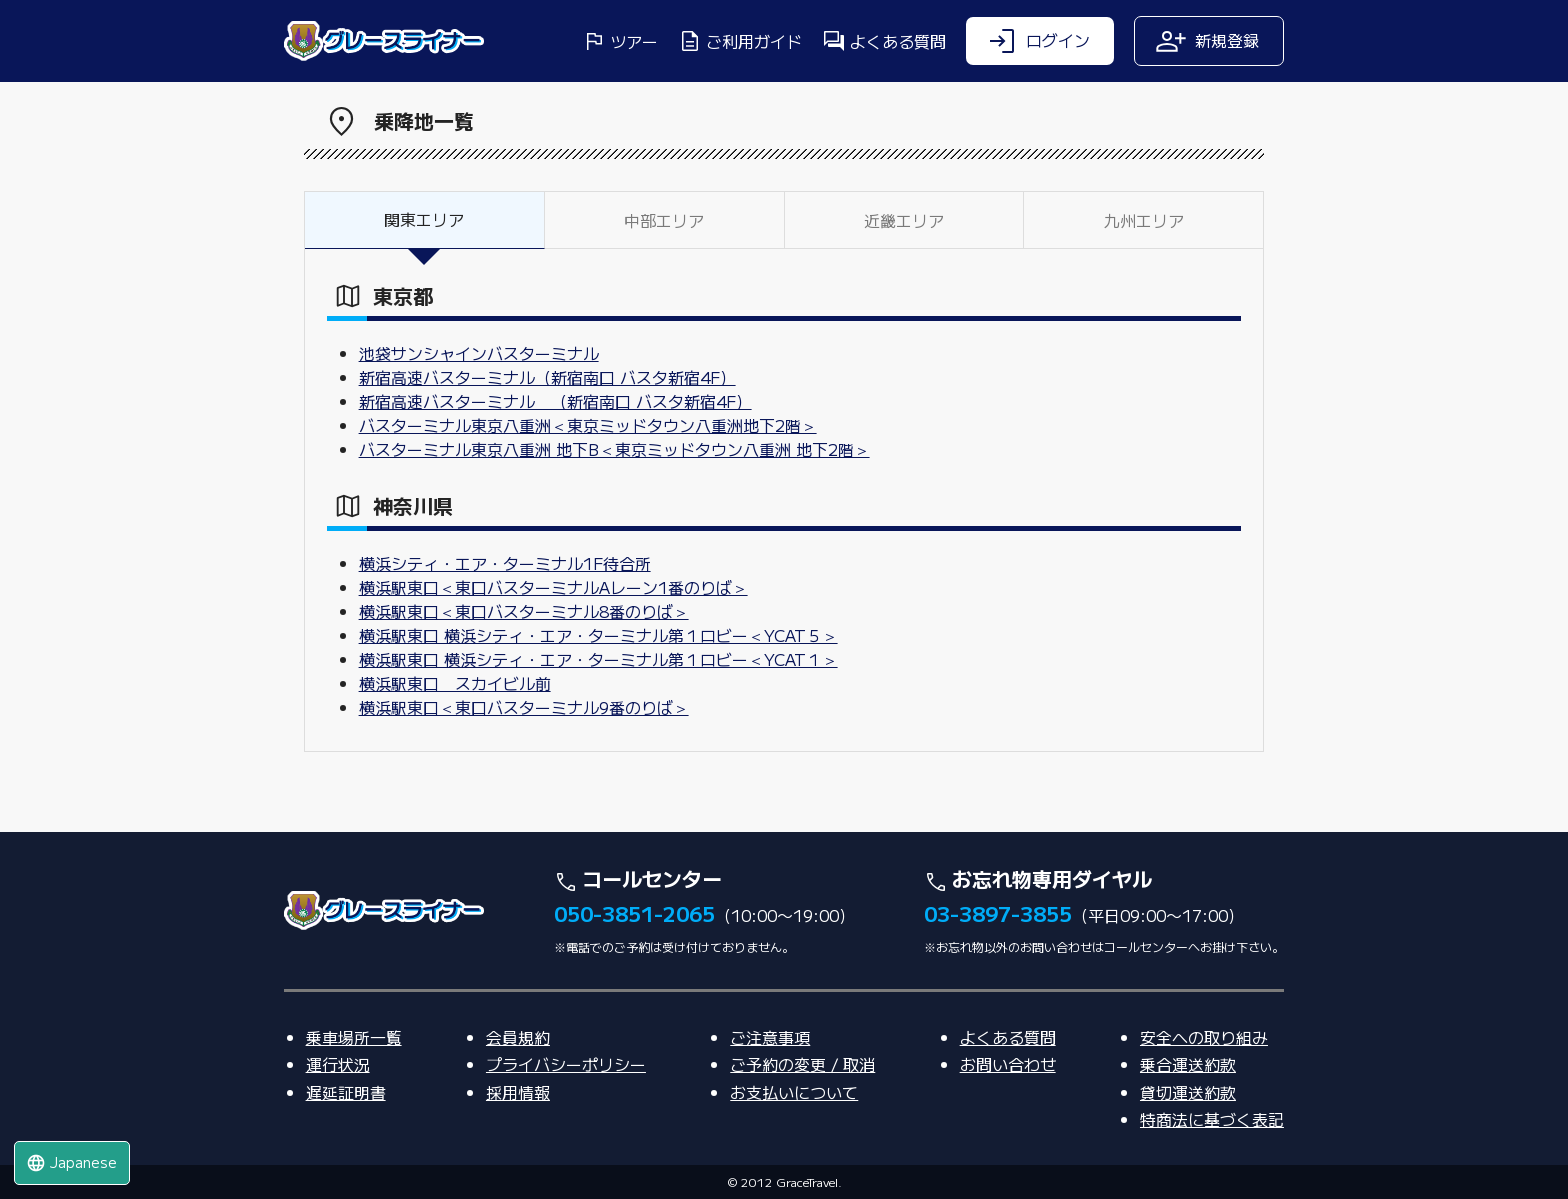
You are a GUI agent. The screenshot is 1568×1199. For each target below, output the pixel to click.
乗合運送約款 (1188, 1064)
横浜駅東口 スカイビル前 (455, 683)
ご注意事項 (770, 1037)
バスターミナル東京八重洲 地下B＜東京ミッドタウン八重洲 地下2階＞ (614, 449)
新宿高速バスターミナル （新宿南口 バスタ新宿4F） (555, 401)
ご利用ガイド (740, 41)
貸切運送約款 (1188, 1092)
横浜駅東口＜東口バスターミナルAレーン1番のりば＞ (553, 587)
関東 (424, 220)
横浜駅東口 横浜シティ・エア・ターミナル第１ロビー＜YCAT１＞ (598, 659)
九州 (1144, 220)
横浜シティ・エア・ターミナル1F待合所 (505, 563)
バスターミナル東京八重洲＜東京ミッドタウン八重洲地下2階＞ (588, 425)
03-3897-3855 (998, 913)
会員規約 (518, 1037)
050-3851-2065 (634, 913)
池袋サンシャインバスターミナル (479, 353)
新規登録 (1207, 41)
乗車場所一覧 (354, 1037)
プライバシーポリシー (566, 1064)
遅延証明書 (346, 1092)
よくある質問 (884, 41)
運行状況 (338, 1064)
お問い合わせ (1008, 1064)
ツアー (620, 41)
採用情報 (518, 1092)
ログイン (1038, 41)
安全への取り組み (1204, 1037)
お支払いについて (794, 1092)
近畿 (904, 220)
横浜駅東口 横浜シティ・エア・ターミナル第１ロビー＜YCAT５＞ (598, 635)
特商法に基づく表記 (1212, 1119)
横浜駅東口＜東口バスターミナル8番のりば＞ (524, 611)
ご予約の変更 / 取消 (802, 1064)
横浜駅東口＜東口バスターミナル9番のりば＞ (524, 707)
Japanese (71, 1162)
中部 (664, 220)
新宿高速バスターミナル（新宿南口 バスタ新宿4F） (547, 377)
